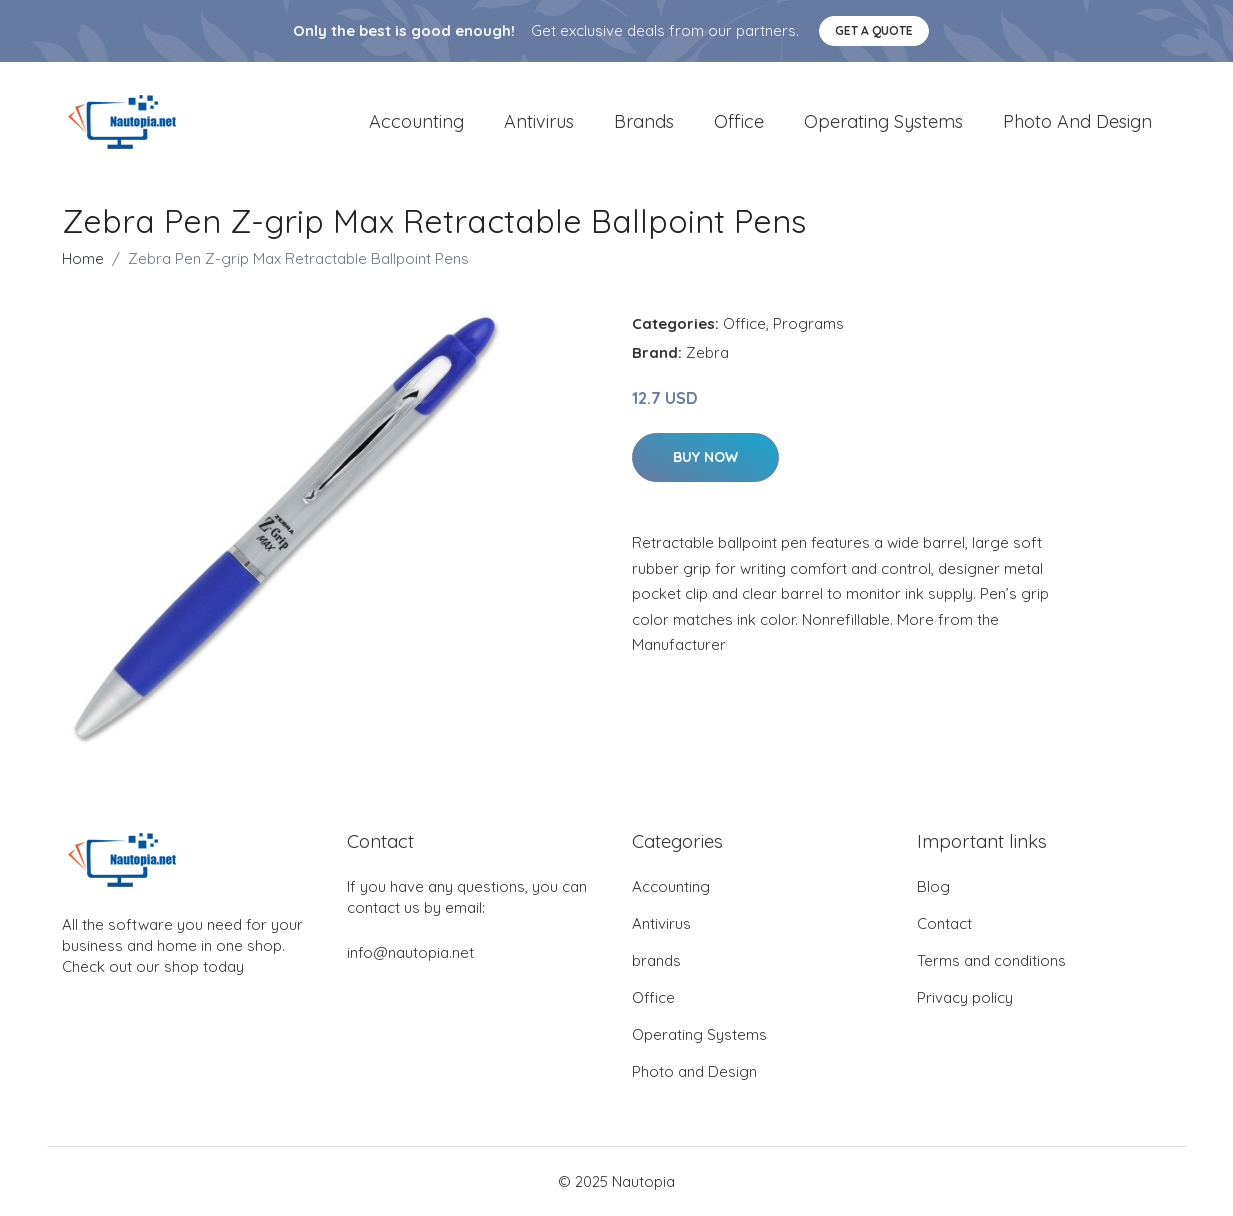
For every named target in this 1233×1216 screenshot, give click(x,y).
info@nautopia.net (410, 952)
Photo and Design (1077, 121)
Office (739, 121)
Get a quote (874, 30)
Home (83, 258)
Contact (944, 923)
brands (644, 121)
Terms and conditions (991, 960)
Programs (808, 323)
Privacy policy (965, 997)
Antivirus (539, 121)
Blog (933, 886)
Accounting (416, 121)
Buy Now (705, 457)
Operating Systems (883, 121)
